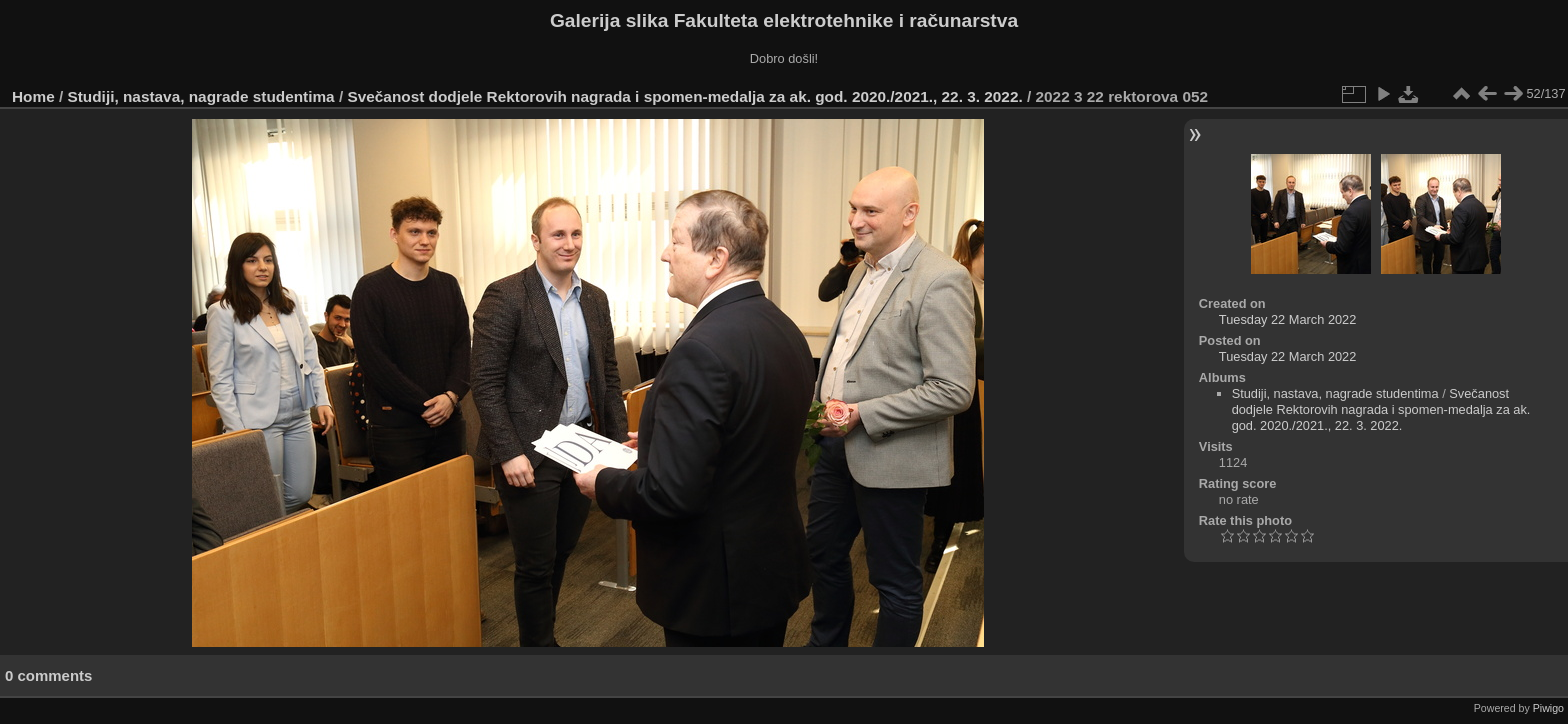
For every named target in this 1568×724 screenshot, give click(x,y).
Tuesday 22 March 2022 (1288, 319)
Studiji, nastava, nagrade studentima (201, 96)
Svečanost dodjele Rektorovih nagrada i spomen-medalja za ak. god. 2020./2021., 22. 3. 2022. (684, 96)
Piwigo (1548, 708)
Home (33, 96)
